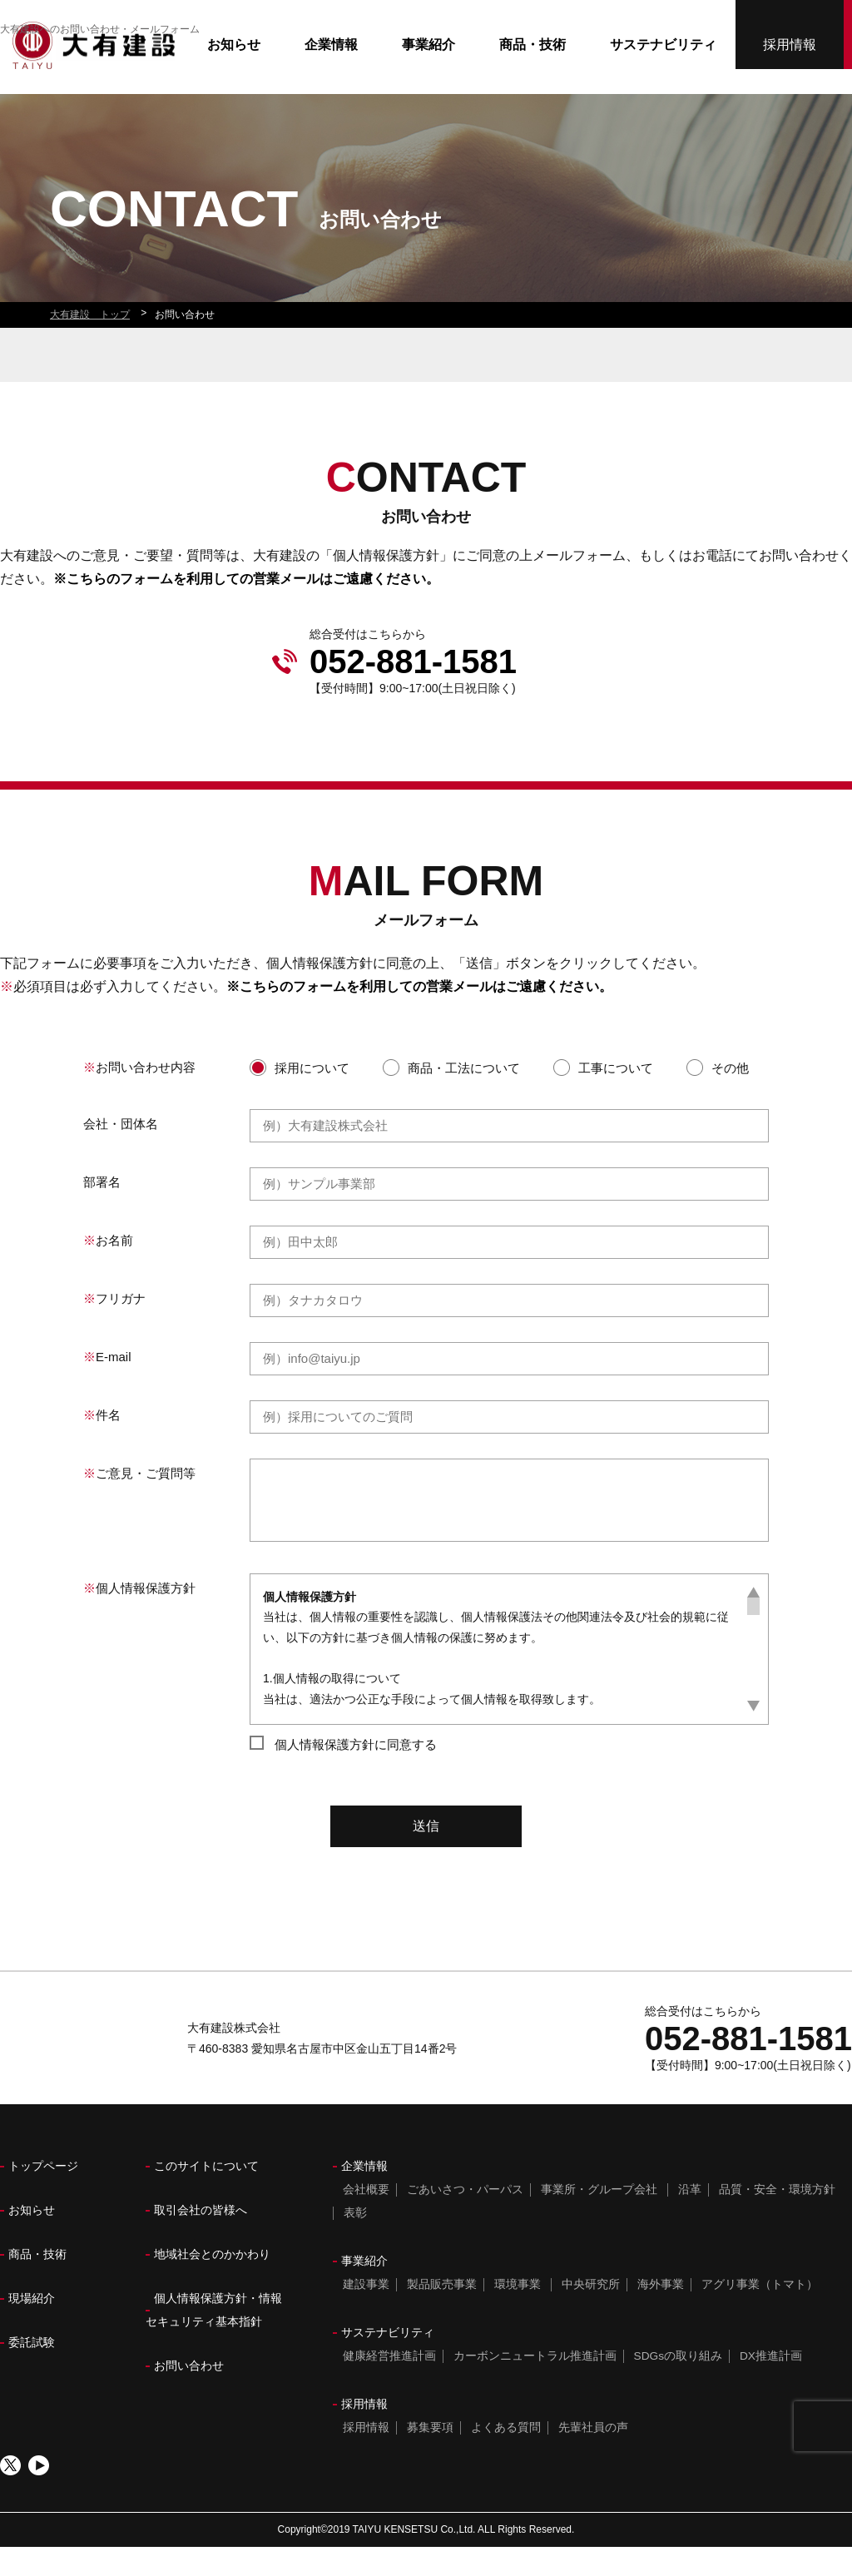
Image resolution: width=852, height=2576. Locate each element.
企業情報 (331, 74)
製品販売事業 (440, 2313)
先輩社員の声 (592, 2456)
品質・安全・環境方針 (775, 2218)
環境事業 (516, 2313)
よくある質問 (504, 2456)
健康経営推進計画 (387, 2384)
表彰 (353, 2241)
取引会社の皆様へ (200, 2239)
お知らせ (233, 74)
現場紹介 (31, 2327)
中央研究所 (589, 2313)
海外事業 (659, 2313)
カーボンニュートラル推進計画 (533, 2384)
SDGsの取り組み (676, 2384)
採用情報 (789, 51)
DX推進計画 (770, 2384)
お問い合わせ (189, 2394)
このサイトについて (206, 2195)
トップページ (43, 2195)
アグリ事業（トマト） (758, 2313)
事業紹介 (428, 74)
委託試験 (31, 2371)
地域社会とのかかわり (212, 2283)
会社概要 (364, 2218)
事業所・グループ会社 (597, 2218)
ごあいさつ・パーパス (463, 2218)
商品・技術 (532, 74)
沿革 (688, 2218)
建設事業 (364, 2313)
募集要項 (428, 2456)
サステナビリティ (663, 74)
